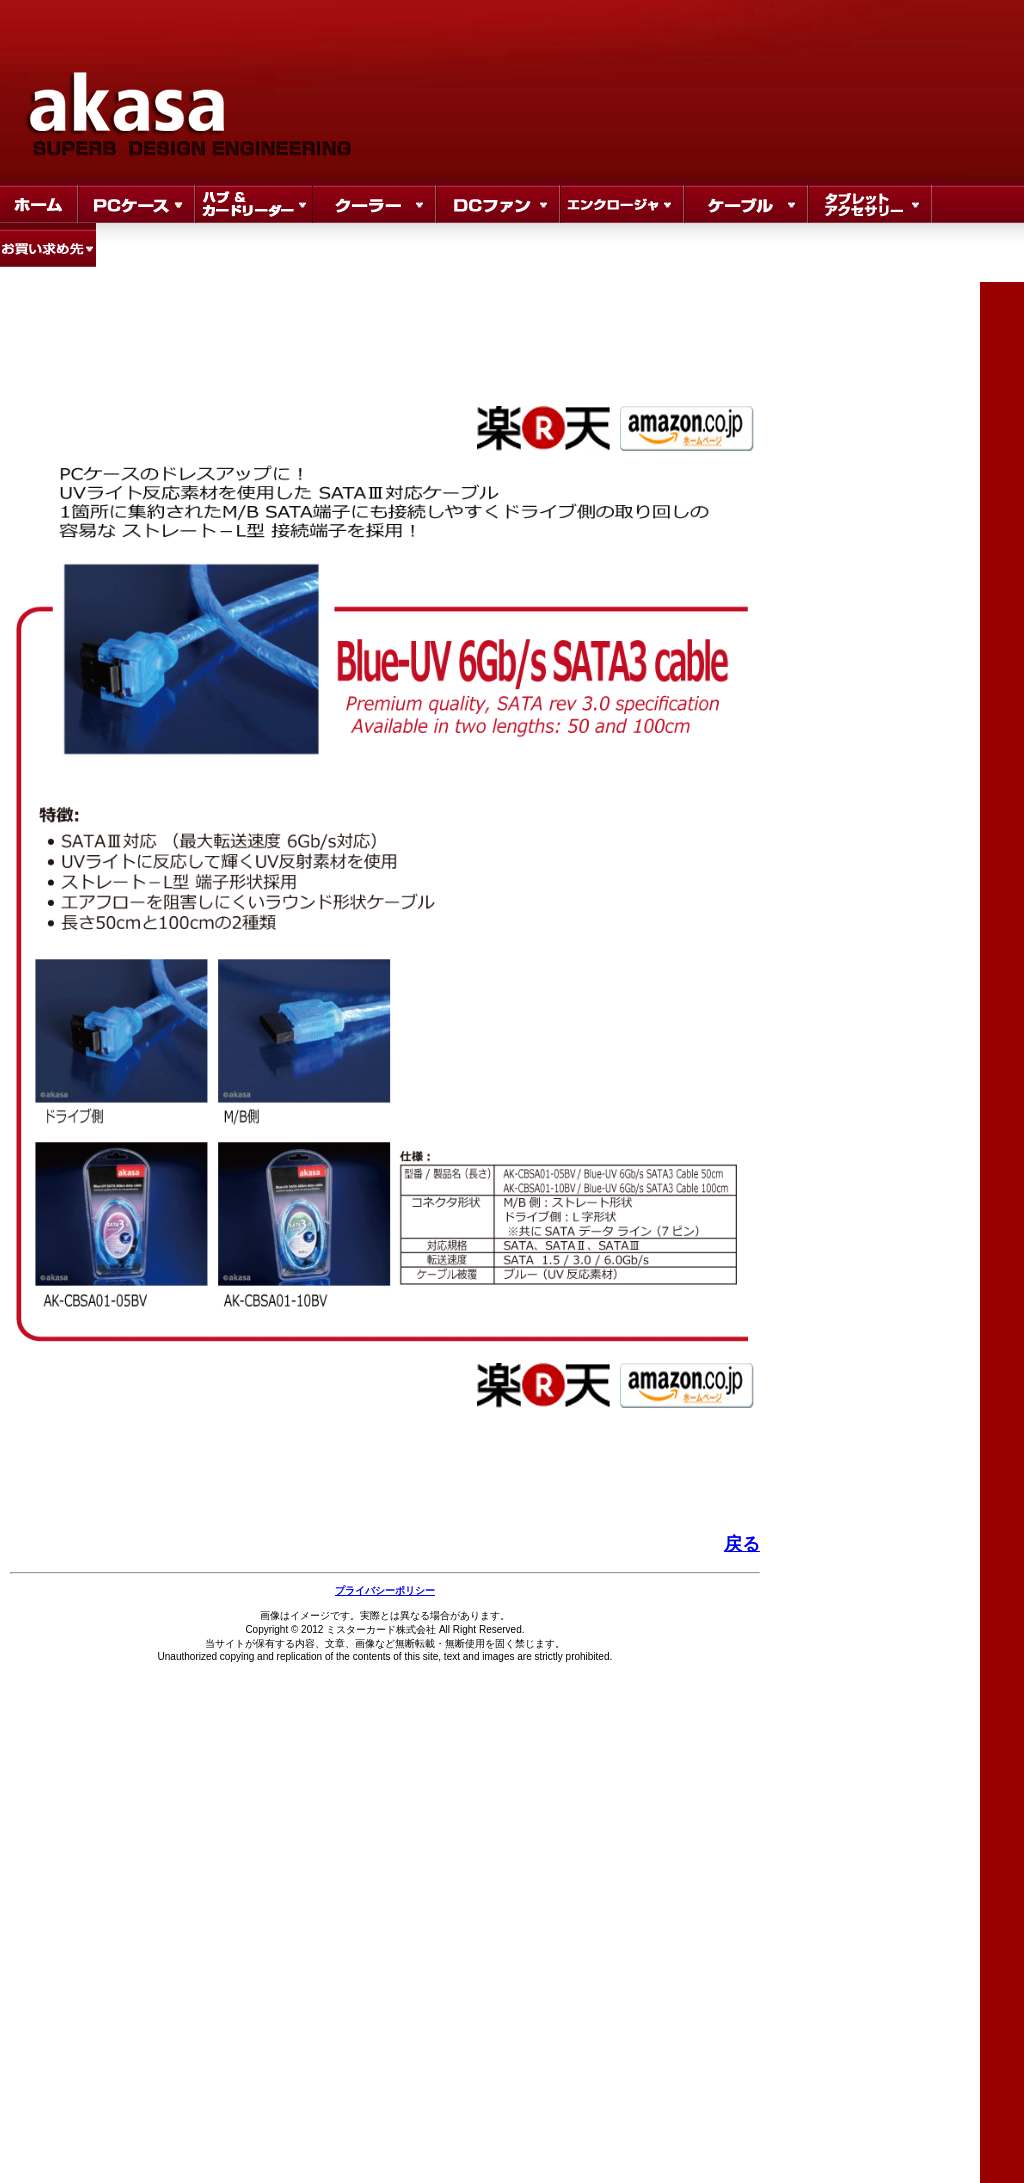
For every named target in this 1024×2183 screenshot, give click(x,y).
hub (253, 201)
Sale (374, 201)
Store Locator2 (746, 201)
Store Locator (622, 201)
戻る (742, 1544)
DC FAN (498, 201)
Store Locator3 (870, 201)
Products (136, 201)
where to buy (48, 245)
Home (39, 201)
